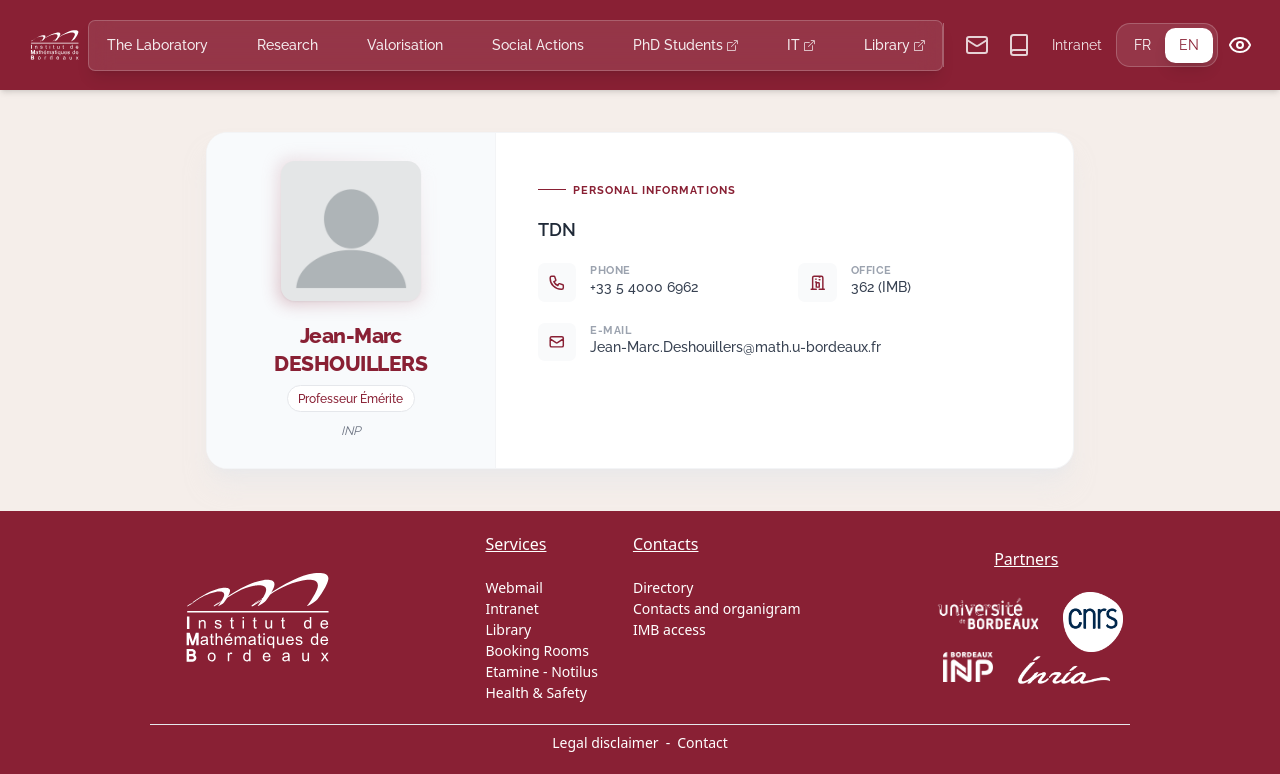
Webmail (513, 587)
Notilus (574, 671)
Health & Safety (535, 692)
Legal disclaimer (605, 742)
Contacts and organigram (717, 608)
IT (801, 45)
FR (1142, 45)
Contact (702, 742)
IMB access (669, 629)
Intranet (1077, 45)
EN (1189, 45)
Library (894, 45)
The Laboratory (157, 45)
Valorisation (405, 45)
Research (287, 45)
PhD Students (685, 45)
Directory (663, 587)
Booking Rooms (536, 650)
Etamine (512, 671)
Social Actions (538, 45)
